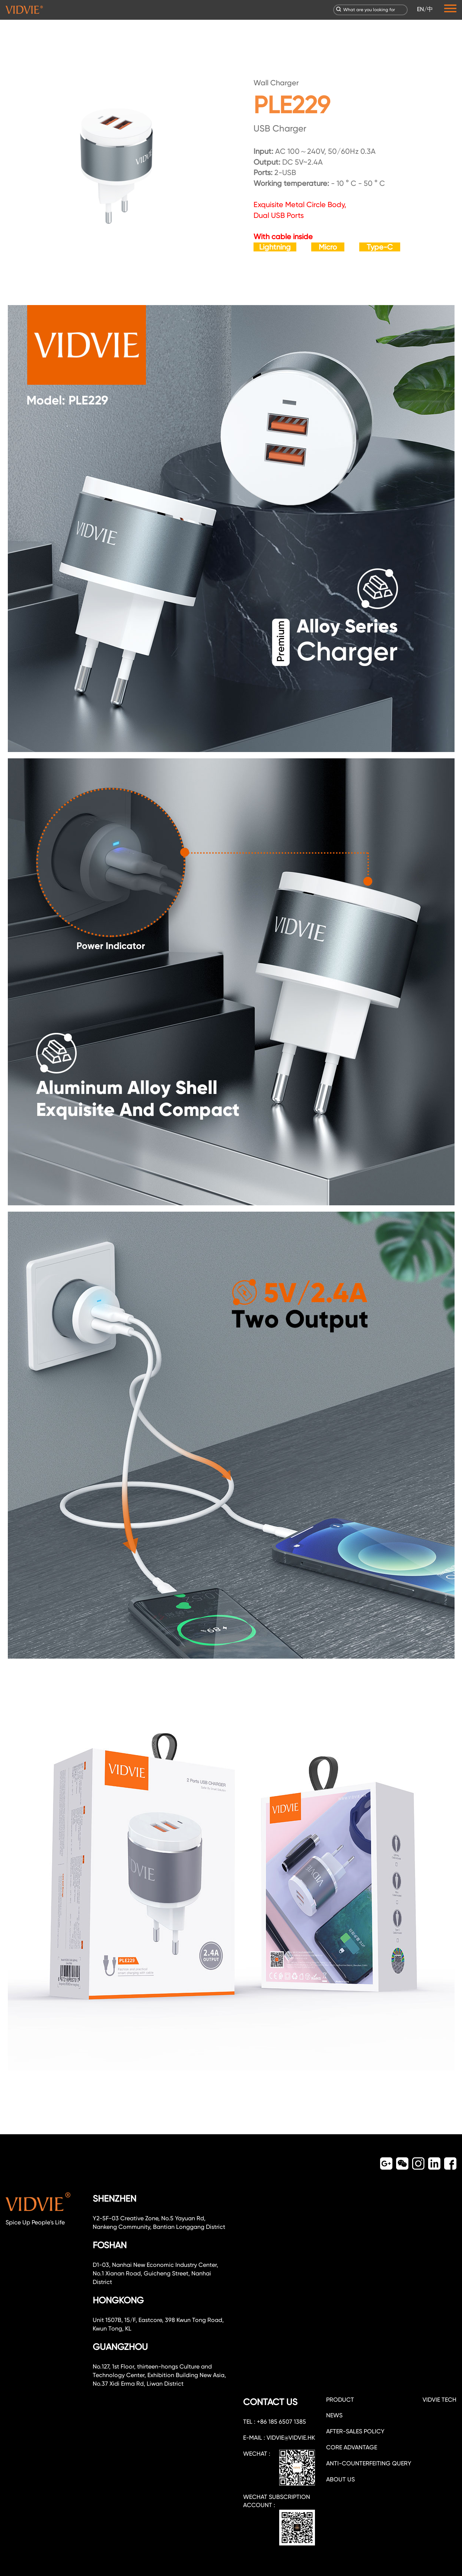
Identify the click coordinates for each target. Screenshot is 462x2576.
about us (340, 2479)
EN (420, 9)
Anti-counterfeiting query (368, 2463)
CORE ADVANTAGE (351, 2447)
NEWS (334, 2415)
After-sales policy (355, 2431)
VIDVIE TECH (439, 2399)
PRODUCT (340, 2399)
